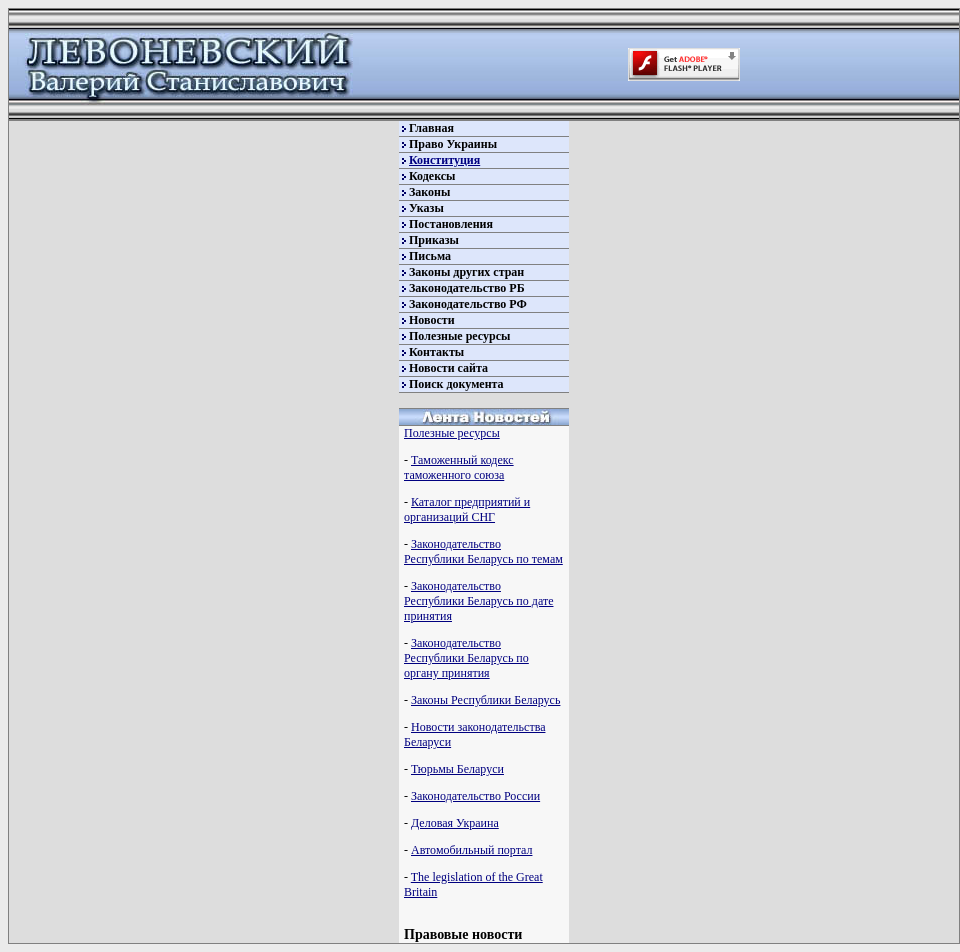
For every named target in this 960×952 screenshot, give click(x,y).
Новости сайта (448, 368)
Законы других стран (466, 272)
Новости (432, 320)
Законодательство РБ (467, 288)
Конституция (444, 160)
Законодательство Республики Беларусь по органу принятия (466, 658)
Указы (426, 208)
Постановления (451, 224)
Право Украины (453, 144)
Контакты (436, 352)
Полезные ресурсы (459, 336)
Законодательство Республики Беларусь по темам (483, 551)
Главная (431, 128)
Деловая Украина (455, 823)
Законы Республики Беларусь (485, 700)
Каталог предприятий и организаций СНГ (467, 509)
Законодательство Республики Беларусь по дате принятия (478, 601)
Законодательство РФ (468, 304)
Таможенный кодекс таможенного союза (459, 467)
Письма (430, 256)
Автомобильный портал (471, 850)
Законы (429, 192)
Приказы (434, 240)
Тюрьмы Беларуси (457, 769)
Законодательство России (475, 796)
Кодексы (432, 176)
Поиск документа (456, 384)
